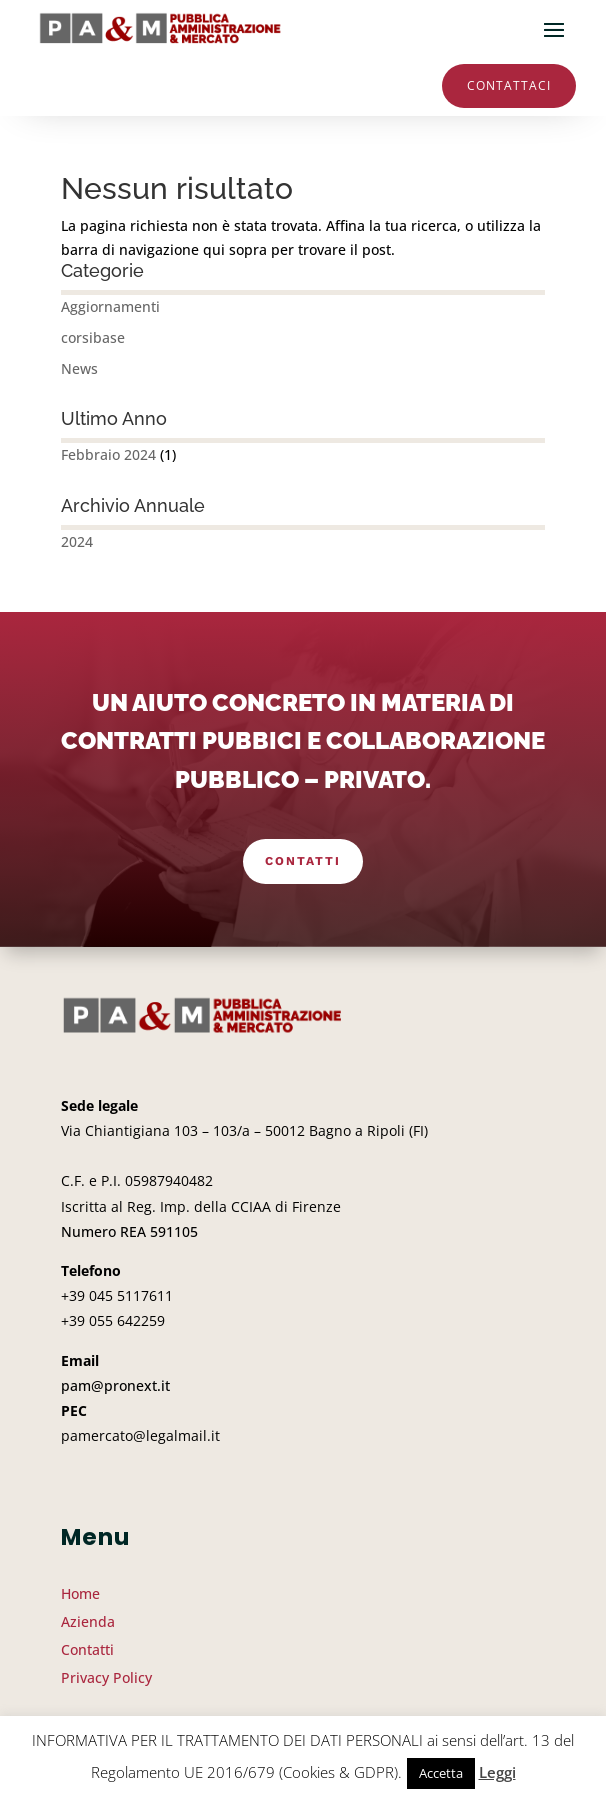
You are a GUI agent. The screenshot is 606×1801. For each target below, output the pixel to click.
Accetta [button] (441, 1773)
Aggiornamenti (110, 306)
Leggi (497, 1772)
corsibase (93, 337)
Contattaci (509, 85)
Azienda (88, 1621)
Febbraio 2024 (108, 454)
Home (80, 1593)
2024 (77, 541)
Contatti (303, 861)
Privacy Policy (106, 1677)
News (79, 368)
